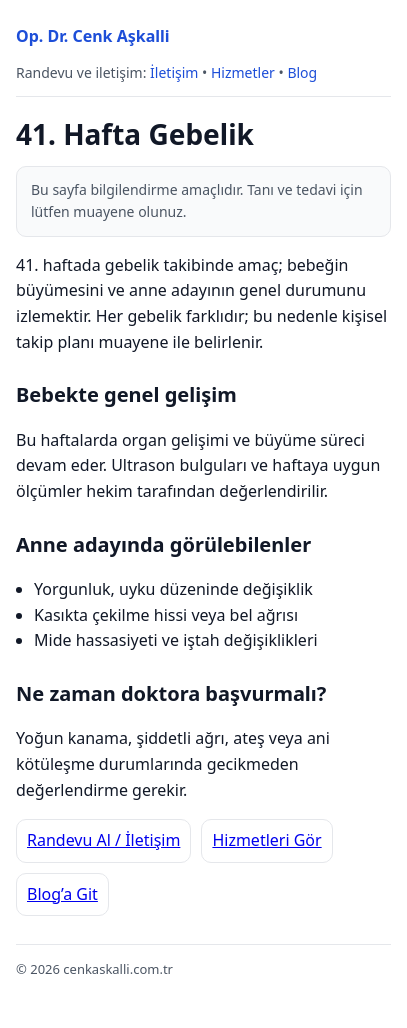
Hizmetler (243, 72)
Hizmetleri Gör (266, 840)
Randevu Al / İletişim (103, 840)
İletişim (174, 72)
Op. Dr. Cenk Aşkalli (93, 36)
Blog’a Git (62, 894)
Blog (302, 72)
